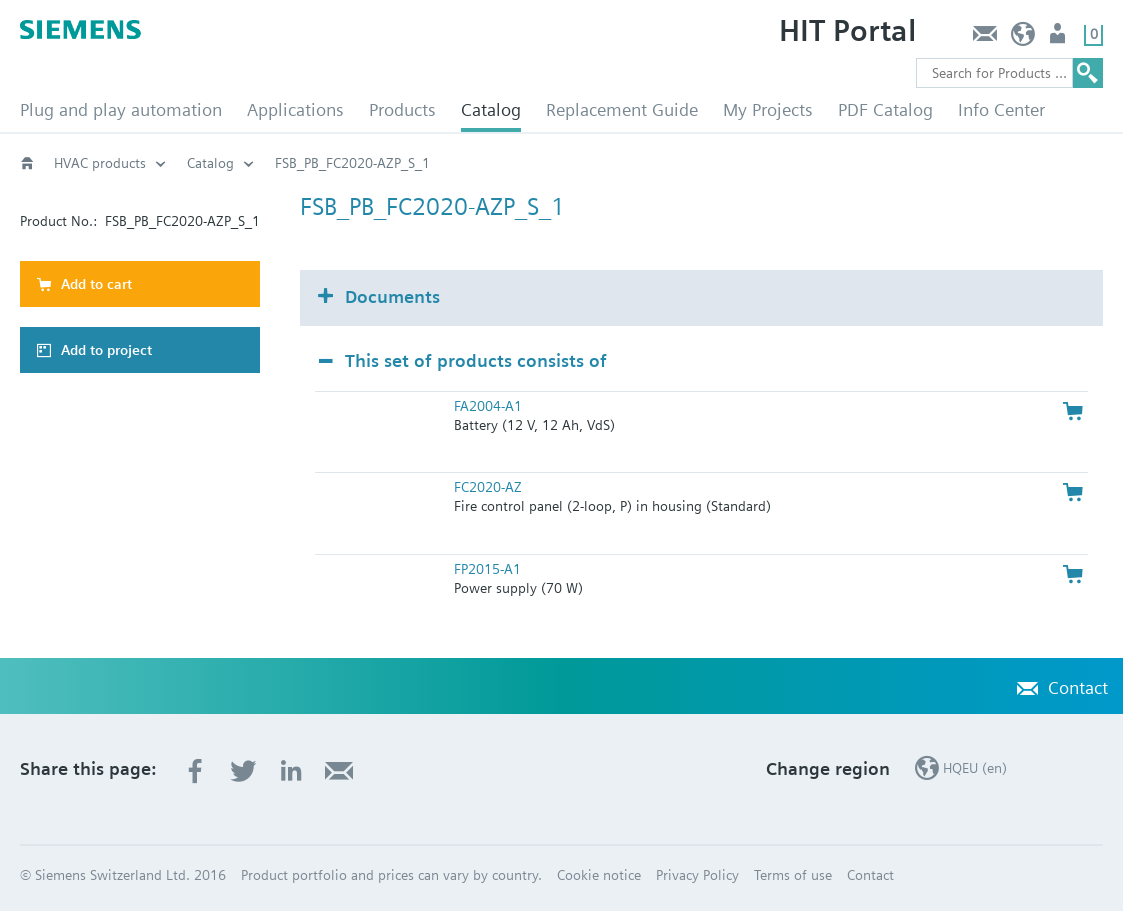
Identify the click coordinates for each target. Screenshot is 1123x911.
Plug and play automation (121, 109)
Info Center (1001, 109)
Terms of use (793, 875)
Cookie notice (599, 875)
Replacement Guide (622, 109)
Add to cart (96, 284)
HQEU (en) (1023, 38)
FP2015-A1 (487, 569)
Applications (295, 109)
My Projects (768, 109)
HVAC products (100, 163)
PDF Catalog (885, 109)
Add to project (106, 350)
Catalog (491, 109)
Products (402, 109)
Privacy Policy (697, 875)
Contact (984, 38)
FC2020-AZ (488, 487)
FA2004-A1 (488, 406)
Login (1059, 38)
